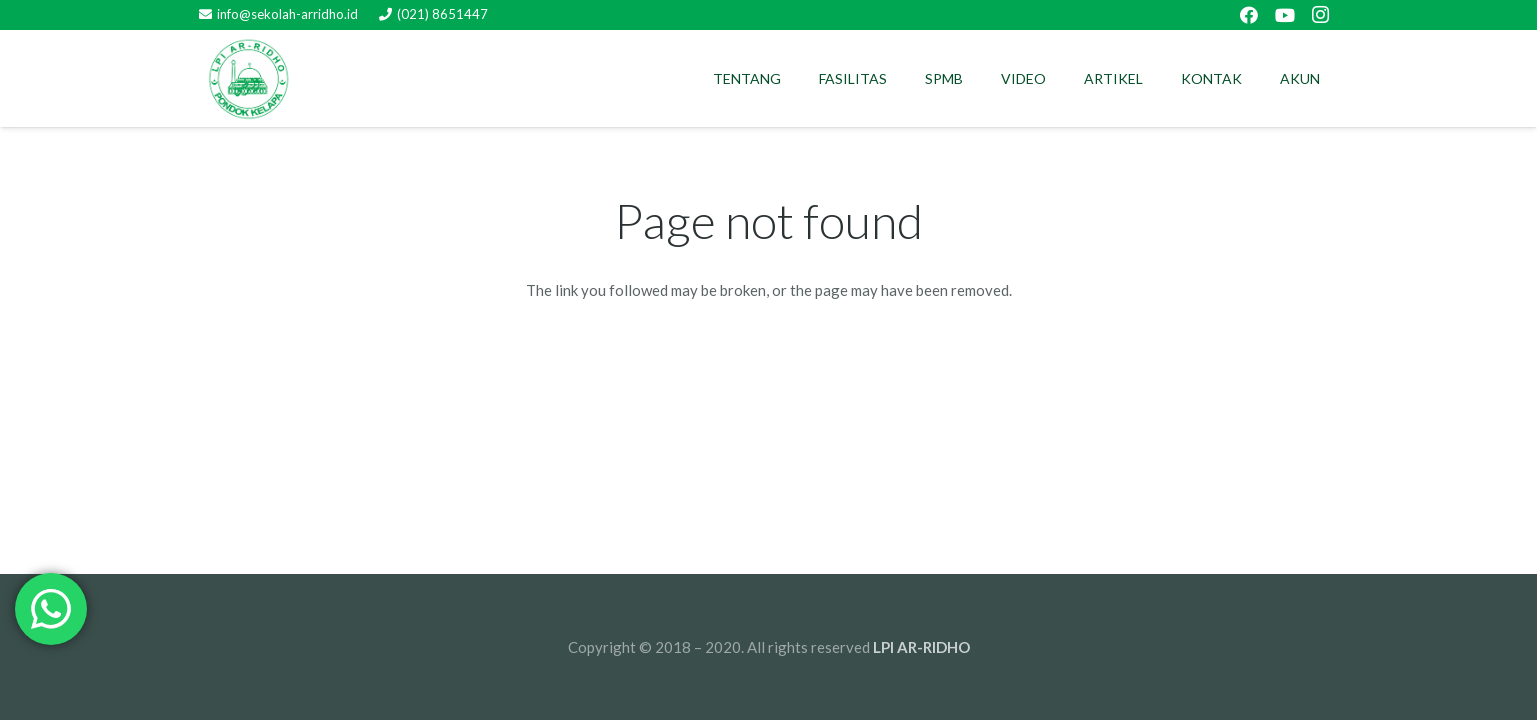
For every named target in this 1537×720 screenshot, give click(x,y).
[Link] (249, 79)
